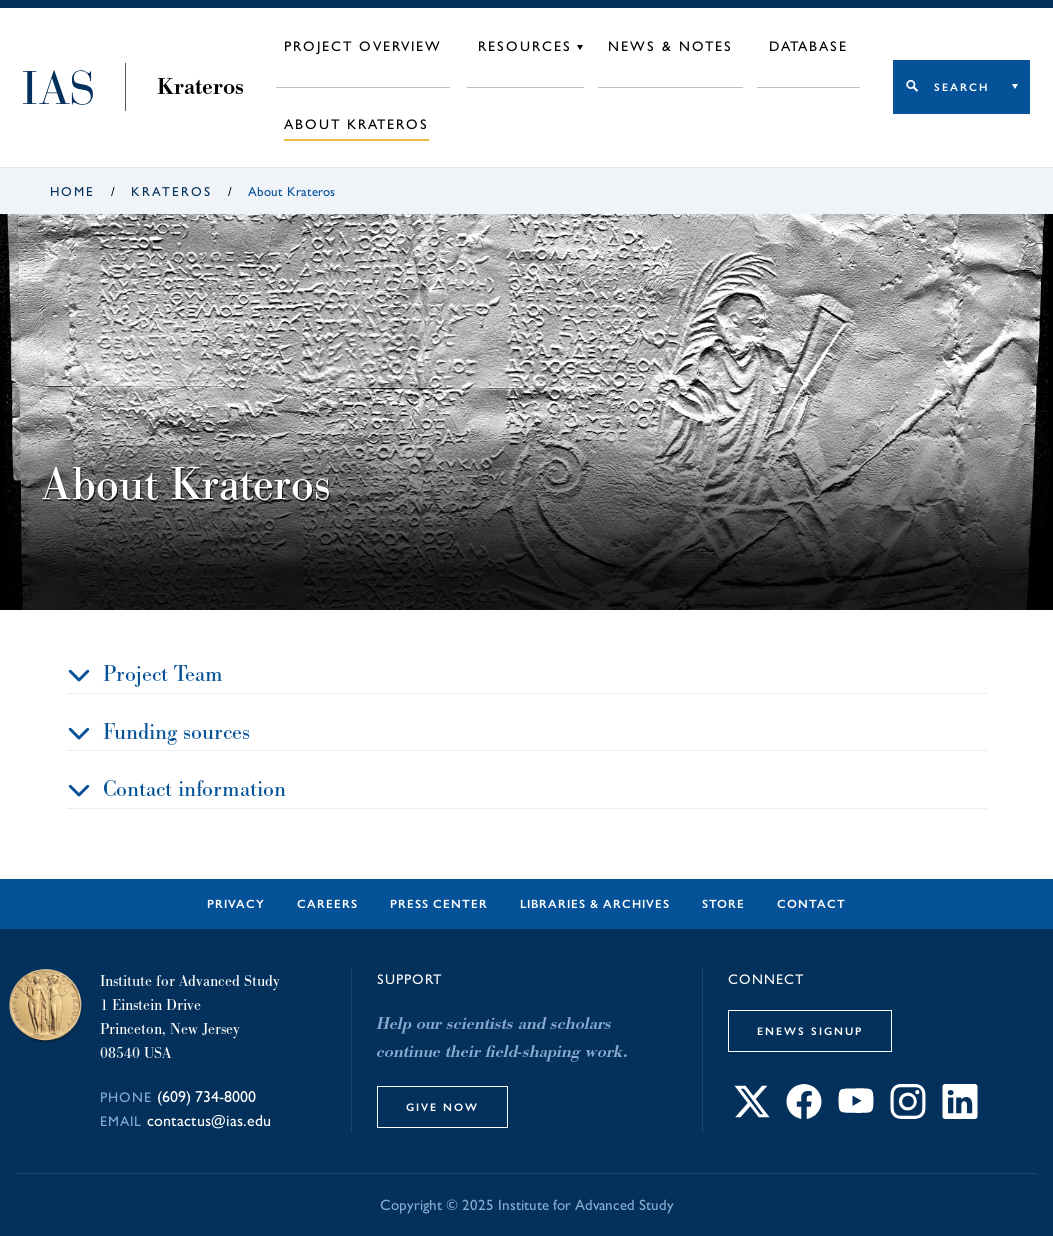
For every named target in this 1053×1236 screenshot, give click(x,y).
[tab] (527, 674)
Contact (811, 904)
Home (72, 191)
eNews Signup (810, 1031)
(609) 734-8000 (206, 1096)
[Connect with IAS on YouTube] (856, 1113)
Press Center (439, 904)
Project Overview (363, 46)
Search (961, 87)
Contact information (194, 788)
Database (808, 46)
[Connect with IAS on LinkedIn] (960, 1113)
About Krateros (356, 124)
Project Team (163, 673)
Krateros (200, 87)
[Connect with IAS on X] (752, 1113)
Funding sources (176, 731)
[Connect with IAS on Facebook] (804, 1113)
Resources (525, 46)
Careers (327, 904)
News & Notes (670, 46)
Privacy (236, 904)
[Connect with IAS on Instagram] (908, 1113)
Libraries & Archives (595, 904)
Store (723, 904)
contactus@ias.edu (209, 1120)
